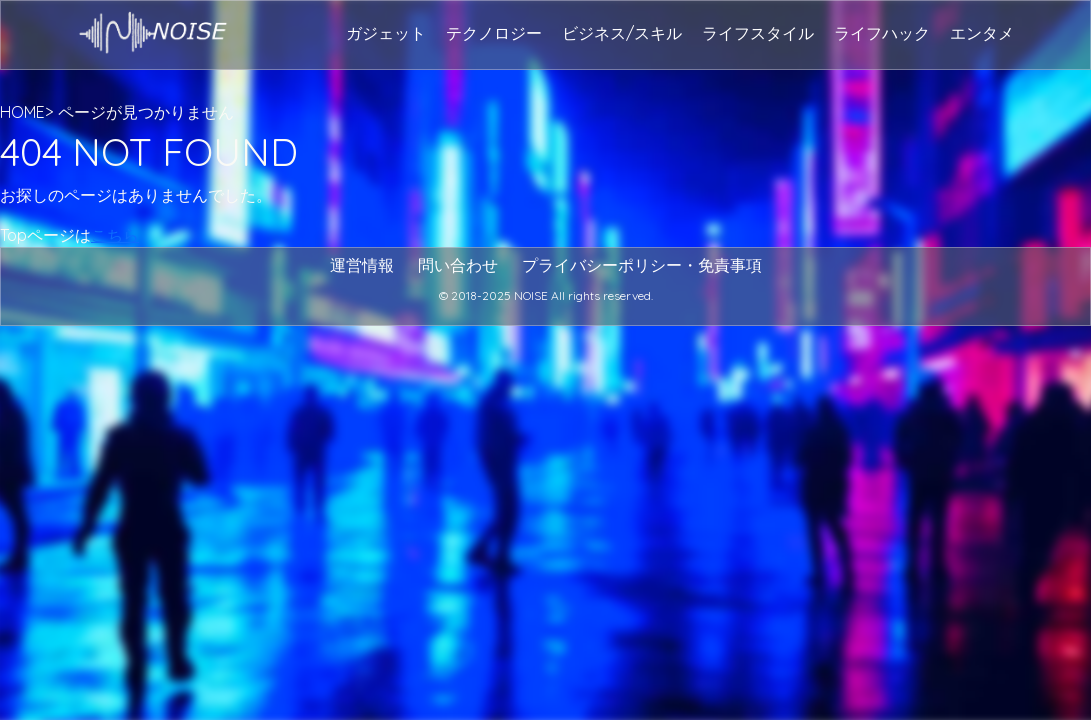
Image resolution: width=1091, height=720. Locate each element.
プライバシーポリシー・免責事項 (642, 265)
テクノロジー (494, 33)
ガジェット (386, 33)
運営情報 (362, 265)
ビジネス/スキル (622, 33)
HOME (22, 112)
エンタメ (982, 33)
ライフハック (882, 33)
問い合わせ (458, 265)
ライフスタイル (758, 33)
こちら (115, 235)
